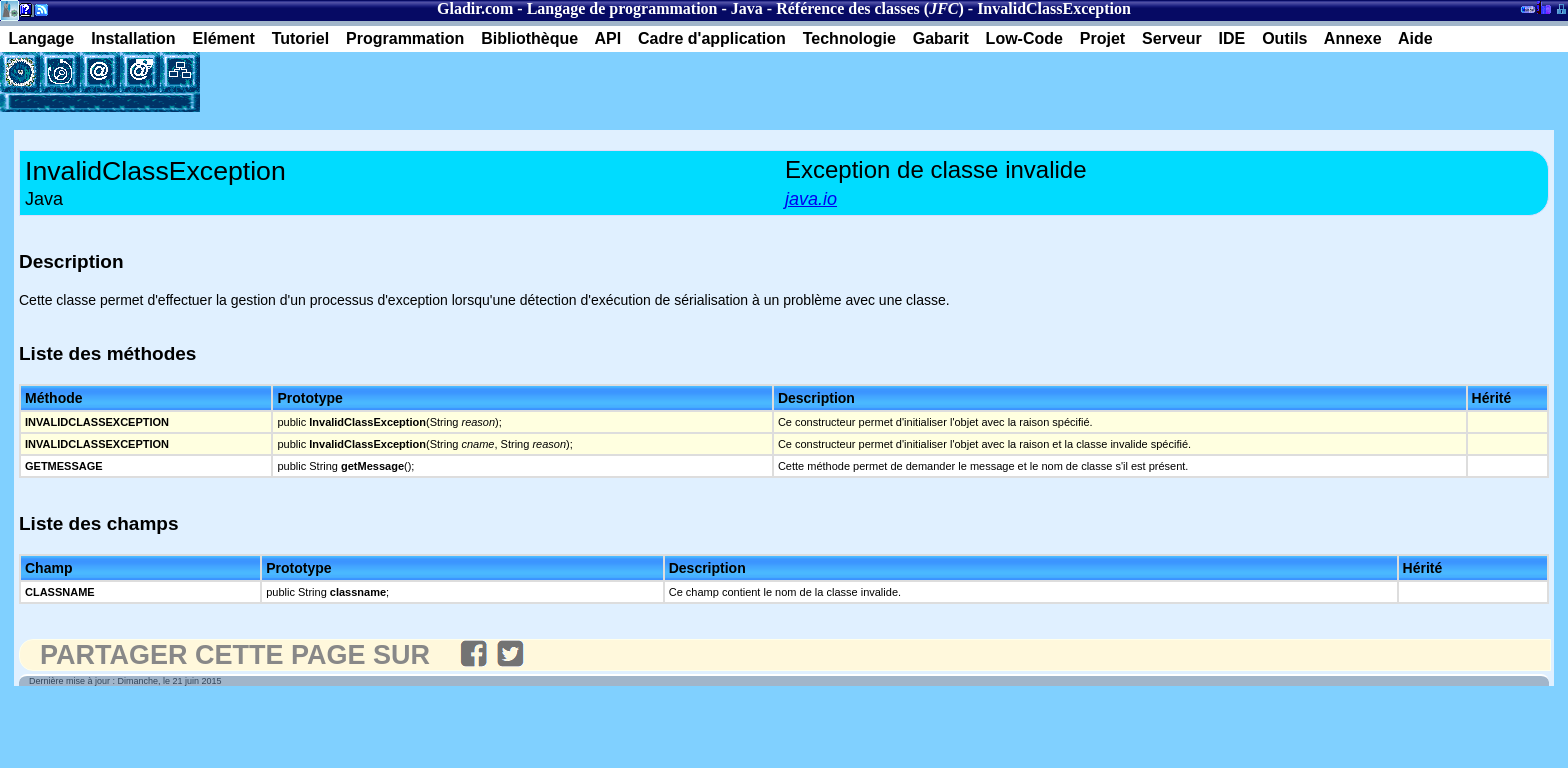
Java (747, 8)
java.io (811, 199)
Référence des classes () (870, 8)
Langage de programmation (622, 8)
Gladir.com (475, 8)
